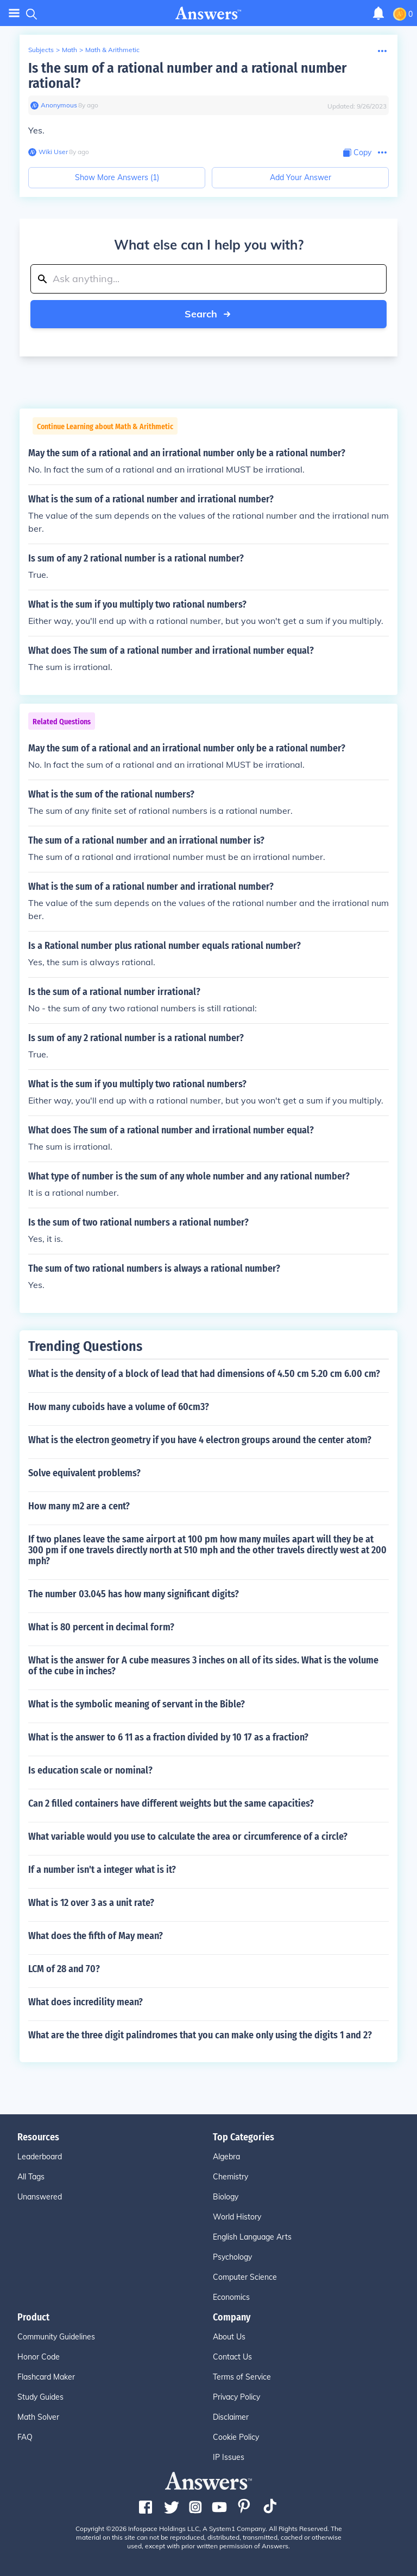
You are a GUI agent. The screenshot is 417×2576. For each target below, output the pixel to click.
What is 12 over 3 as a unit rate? (91, 1903)
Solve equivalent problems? (84, 1473)
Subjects (41, 50)
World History (237, 2217)
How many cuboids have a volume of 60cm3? (118, 1407)
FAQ (25, 2437)
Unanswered (39, 2197)
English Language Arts (252, 2237)
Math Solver (38, 2417)
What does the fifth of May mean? (95, 1936)
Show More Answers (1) (117, 177)
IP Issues (228, 2457)
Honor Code (38, 2357)
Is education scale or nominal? (90, 1770)
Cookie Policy (236, 2437)
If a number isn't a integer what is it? (102, 1870)
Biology (225, 2197)
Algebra (226, 2156)
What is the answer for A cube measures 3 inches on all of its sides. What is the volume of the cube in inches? (203, 1665)
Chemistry (230, 2177)
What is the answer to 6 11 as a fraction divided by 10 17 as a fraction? (168, 1737)
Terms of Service (242, 2377)
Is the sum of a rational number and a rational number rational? (187, 76)
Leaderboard (39, 2156)
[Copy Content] (357, 152)
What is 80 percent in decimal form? (101, 1627)
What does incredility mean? (85, 2002)
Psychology (232, 2257)
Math (69, 50)
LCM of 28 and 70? (64, 1969)
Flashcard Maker (46, 2377)
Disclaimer (231, 2417)
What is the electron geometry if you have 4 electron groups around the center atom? (199, 1440)
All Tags (31, 2177)
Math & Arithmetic (112, 50)
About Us (229, 2337)
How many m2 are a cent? (79, 1506)
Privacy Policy (236, 2397)
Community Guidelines (56, 2337)
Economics (231, 2297)
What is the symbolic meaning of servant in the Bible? (136, 1704)
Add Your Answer (300, 177)
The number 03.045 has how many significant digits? (133, 1594)
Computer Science (245, 2277)
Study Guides (40, 2397)
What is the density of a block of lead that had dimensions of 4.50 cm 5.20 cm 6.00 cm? (204, 1374)
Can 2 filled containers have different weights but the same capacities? (171, 1803)
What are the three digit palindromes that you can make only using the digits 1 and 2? (200, 2035)
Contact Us (232, 2357)
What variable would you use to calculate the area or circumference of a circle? (188, 1836)
